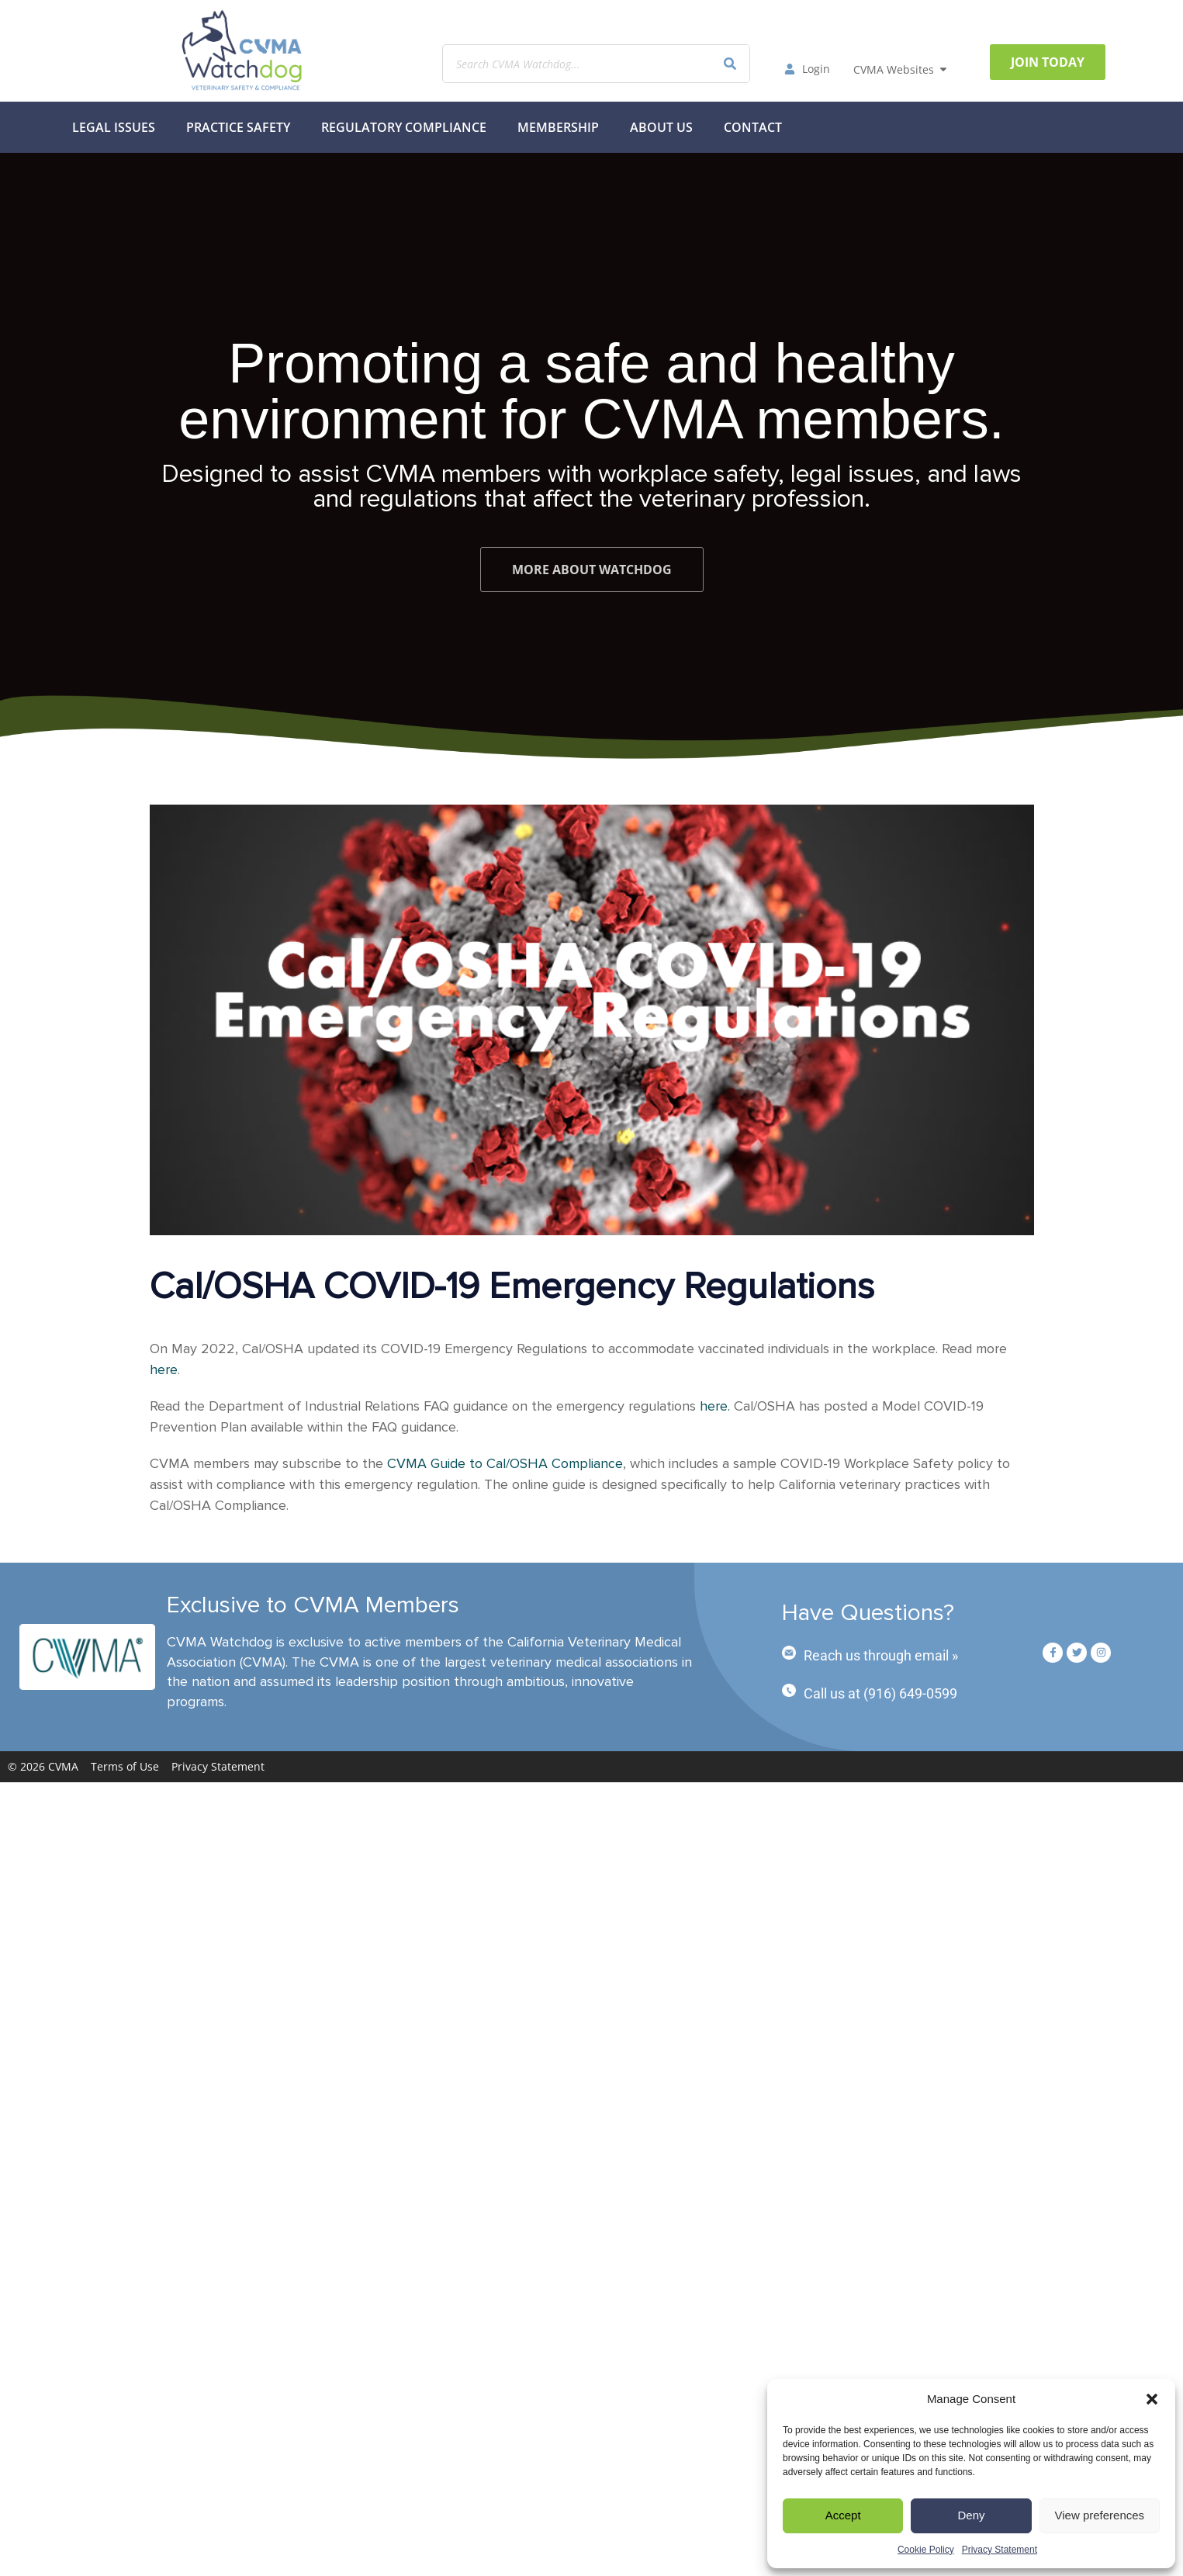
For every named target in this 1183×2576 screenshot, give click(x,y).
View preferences (1100, 2515)
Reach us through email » (881, 1655)
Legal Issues (113, 127)
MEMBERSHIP (558, 127)
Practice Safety (238, 127)
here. (715, 1405)
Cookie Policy (926, 2549)
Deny (970, 2515)
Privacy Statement (999, 2549)
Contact (753, 127)
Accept (843, 2515)
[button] (1152, 2399)
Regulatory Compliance (403, 127)
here (164, 1369)
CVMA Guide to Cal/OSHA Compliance (505, 1463)
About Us (661, 127)
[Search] (730, 63)
